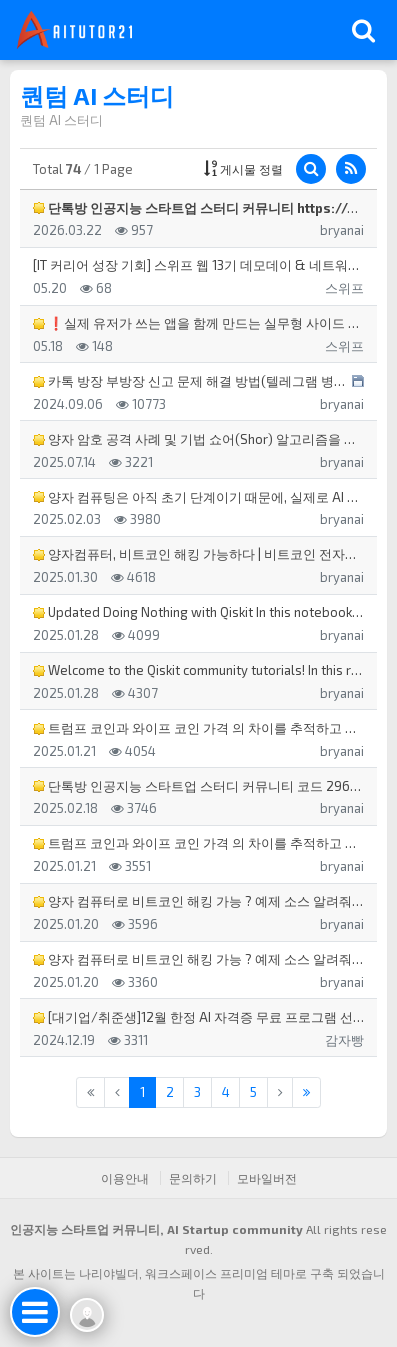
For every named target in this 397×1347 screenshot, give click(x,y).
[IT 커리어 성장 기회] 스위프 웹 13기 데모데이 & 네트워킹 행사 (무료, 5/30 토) (198, 265)
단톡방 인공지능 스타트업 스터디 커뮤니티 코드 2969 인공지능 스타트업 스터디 (198, 786)
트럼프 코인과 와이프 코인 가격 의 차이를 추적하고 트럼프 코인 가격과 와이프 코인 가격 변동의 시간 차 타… (198, 728)
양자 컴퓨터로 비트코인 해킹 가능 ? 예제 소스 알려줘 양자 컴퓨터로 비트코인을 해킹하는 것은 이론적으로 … (198, 901)
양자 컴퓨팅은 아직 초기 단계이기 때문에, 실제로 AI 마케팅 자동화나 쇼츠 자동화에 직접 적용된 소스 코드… (198, 497)
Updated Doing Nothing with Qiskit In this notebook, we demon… (198, 612)
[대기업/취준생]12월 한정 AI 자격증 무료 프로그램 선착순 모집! (198, 1017)
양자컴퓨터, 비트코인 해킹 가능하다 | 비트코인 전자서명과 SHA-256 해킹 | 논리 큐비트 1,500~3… (198, 554)
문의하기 (193, 1178)
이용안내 (125, 1178)
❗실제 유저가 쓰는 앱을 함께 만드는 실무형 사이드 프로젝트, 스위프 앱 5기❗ (198, 323)
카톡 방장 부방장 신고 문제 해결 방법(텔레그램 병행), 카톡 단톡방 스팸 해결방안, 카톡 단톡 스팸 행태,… (190, 381)
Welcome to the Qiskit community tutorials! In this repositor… (198, 670)
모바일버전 (267, 1178)
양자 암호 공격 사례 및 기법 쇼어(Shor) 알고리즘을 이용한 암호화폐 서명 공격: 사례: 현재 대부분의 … (198, 439)
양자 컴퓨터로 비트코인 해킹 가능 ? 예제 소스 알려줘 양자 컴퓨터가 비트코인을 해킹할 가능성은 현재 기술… (198, 959)
